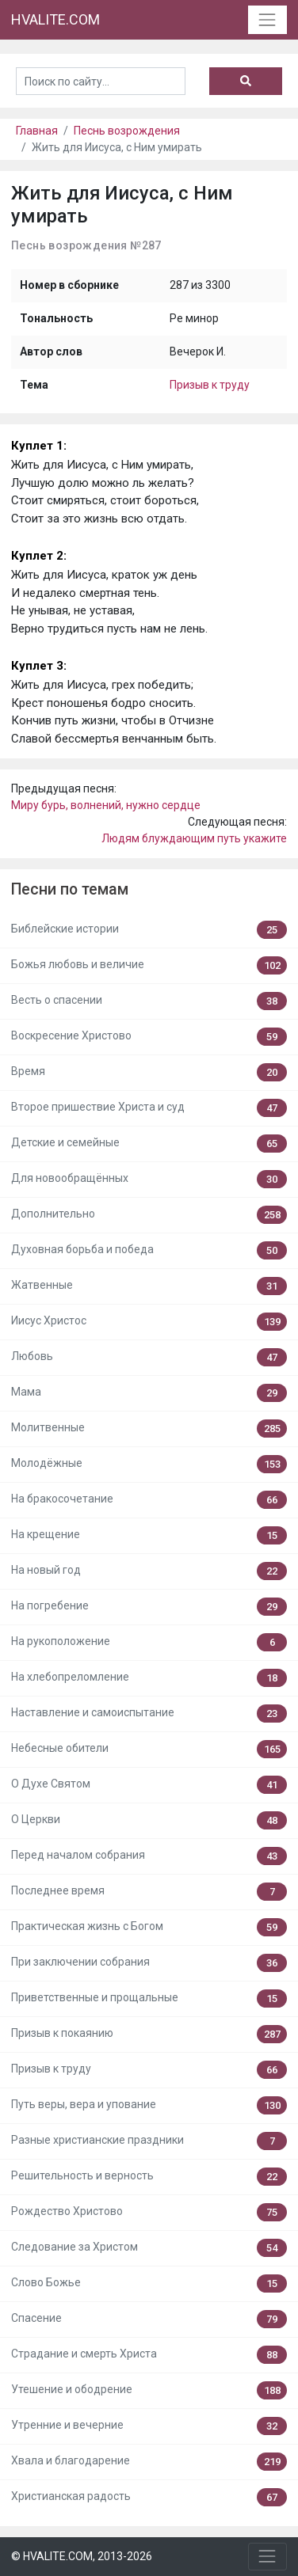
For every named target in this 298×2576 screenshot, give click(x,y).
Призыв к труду (210, 384)
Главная (37, 130)
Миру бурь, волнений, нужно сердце (106, 805)
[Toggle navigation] (267, 19)
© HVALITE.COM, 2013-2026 (81, 2556)
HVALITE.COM (55, 19)
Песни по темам (69, 889)
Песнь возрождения (127, 130)
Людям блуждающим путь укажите (194, 838)
